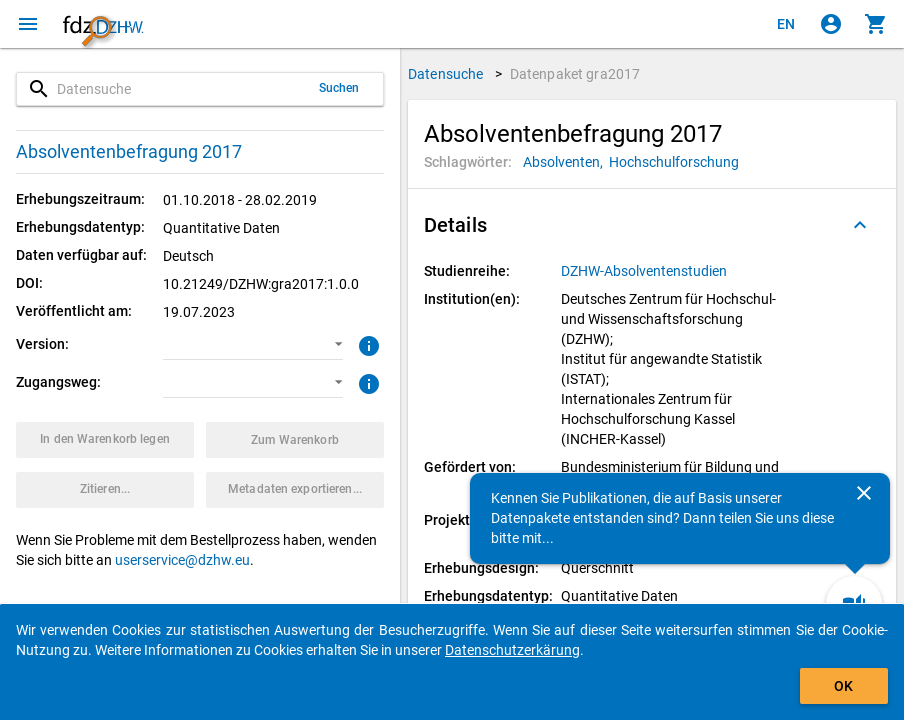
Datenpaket (575, 74)
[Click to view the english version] (786, 24)
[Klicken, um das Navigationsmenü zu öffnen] (28, 24)
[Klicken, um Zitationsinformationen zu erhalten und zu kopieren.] (105, 490)
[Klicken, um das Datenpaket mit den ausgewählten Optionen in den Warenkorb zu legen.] (105, 440)
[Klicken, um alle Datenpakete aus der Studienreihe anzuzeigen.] (645, 271)
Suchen (339, 88)
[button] (252, 345)
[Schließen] (864, 493)
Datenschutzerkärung (512, 650)
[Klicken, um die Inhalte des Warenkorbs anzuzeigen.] (876, 24)
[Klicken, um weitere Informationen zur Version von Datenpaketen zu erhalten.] (366, 344)
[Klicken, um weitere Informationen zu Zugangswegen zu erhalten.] (366, 382)
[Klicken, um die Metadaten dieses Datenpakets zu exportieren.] (295, 490)
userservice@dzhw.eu (182, 560)
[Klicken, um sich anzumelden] (831, 24)
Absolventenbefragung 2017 (129, 151)
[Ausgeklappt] (860, 225)
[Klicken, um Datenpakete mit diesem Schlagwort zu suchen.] (566, 162)
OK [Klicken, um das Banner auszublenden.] (843, 686)
